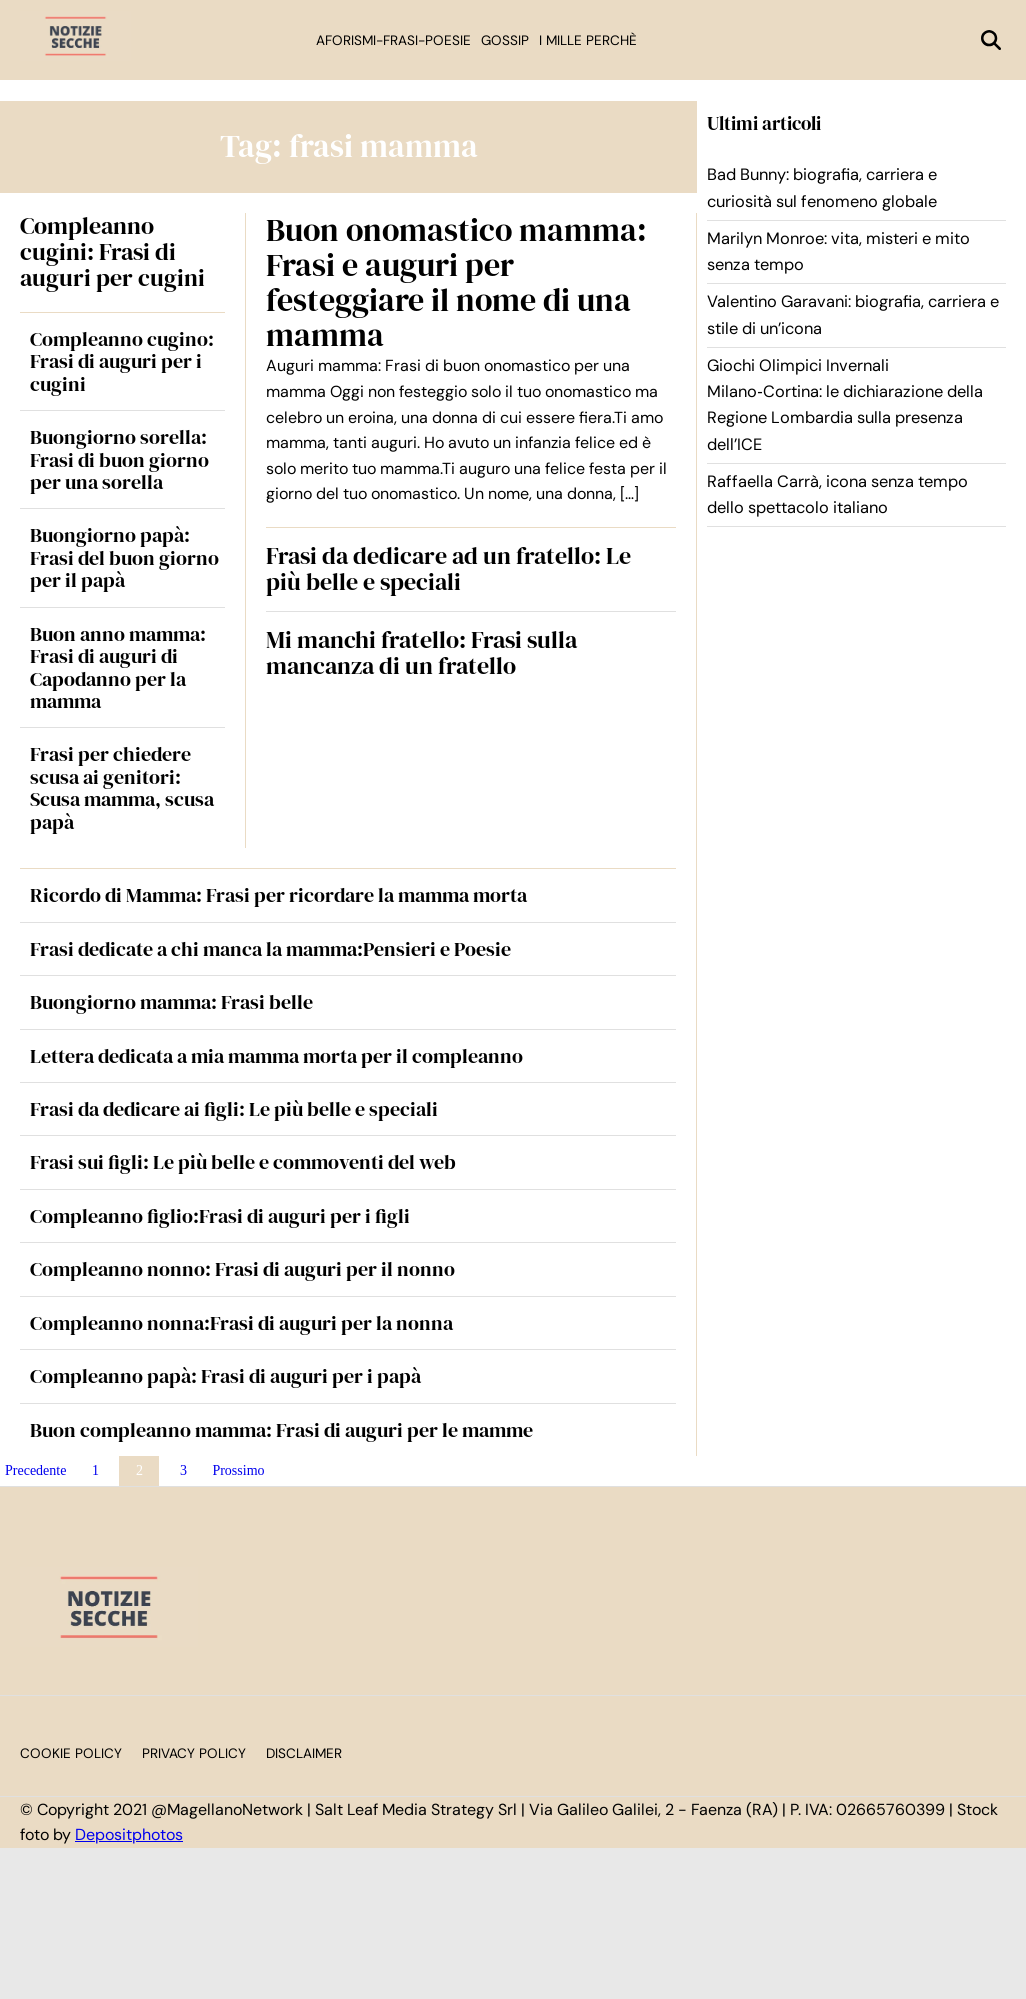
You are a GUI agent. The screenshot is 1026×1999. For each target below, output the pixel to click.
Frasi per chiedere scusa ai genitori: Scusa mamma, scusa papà (122, 787)
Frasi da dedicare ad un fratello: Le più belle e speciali (448, 568)
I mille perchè (588, 40)
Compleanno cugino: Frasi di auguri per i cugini (122, 361)
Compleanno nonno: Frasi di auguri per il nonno (242, 1269)
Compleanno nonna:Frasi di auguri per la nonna (241, 1323)
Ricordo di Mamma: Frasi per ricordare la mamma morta (278, 895)
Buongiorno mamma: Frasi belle (171, 1002)
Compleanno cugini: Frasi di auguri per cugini (112, 252)
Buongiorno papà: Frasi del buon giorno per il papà (124, 557)
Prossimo (238, 1470)
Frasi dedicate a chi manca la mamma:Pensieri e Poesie (270, 949)
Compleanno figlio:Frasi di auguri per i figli (220, 1216)
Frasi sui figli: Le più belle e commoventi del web (243, 1162)
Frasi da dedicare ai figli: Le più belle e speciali (234, 1109)
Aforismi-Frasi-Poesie (393, 40)
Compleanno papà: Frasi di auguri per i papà (225, 1376)
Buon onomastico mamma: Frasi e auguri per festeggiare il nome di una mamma (456, 283)
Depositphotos (129, 1834)
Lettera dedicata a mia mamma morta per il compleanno (276, 1056)
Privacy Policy (194, 1753)
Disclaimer (304, 1753)
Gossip (505, 40)
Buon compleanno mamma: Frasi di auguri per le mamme (281, 1430)
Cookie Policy (71, 1753)
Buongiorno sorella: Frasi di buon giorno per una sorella (119, 459)
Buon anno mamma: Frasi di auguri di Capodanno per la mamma (118, 667)
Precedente (35, 1470)
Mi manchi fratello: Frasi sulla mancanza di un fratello (421, 652)
